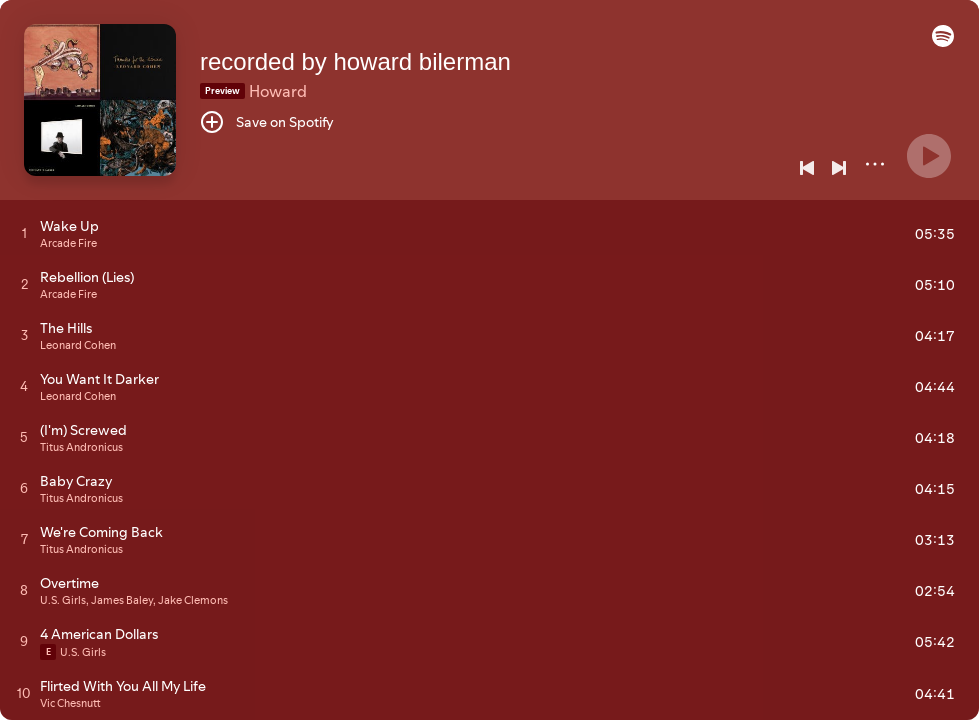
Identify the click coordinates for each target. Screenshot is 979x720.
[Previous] (807, 168)
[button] (943, 42)
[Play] (929, 156)
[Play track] (24, 233)
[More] (875, 164)
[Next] (839, 168)
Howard (278, 91)
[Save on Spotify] (267, 122)
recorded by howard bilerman (355, 61)
